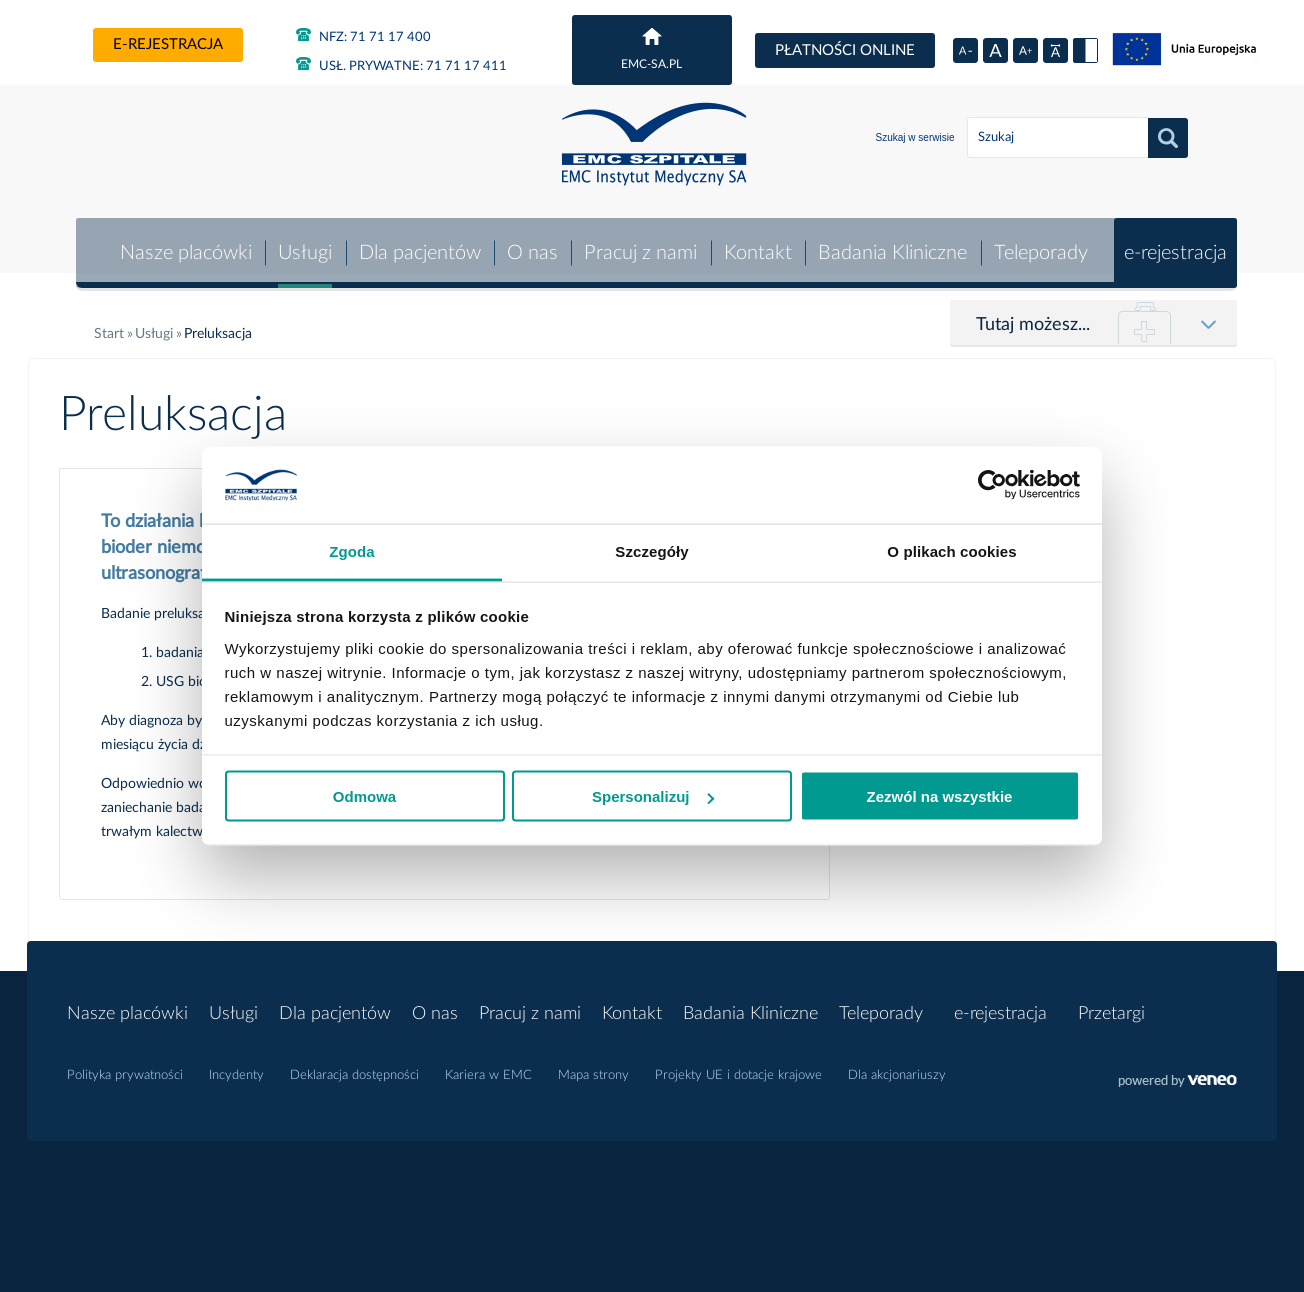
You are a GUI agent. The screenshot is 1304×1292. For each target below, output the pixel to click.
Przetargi (1111, 1005)
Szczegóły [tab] (651, 550)
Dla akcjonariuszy (897, 1066)
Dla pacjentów (418, 244)
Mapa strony (593, 1066)
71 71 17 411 (401, 66)
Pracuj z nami (639, 244)
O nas (530, 244)
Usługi (303, 244)
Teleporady (1040, 244)
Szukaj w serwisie (915, 137)
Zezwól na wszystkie (940, 796)
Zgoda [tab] (352, 550)
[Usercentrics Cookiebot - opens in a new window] (992, 485)
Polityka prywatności (125, 1066)
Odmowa (364, 796)
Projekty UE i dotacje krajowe (738, 1066)
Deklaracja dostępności (354, 1066)
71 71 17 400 (363, 37)
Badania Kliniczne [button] (892, 244)
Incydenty (236, 1066)
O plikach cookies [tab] (951, 550)
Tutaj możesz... (1033, 316)
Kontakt (757, 244)
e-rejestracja (168, 44)
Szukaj (1168, 138)
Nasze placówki (183, 244)
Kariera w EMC (488, 1066)
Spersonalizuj (653, 796)
